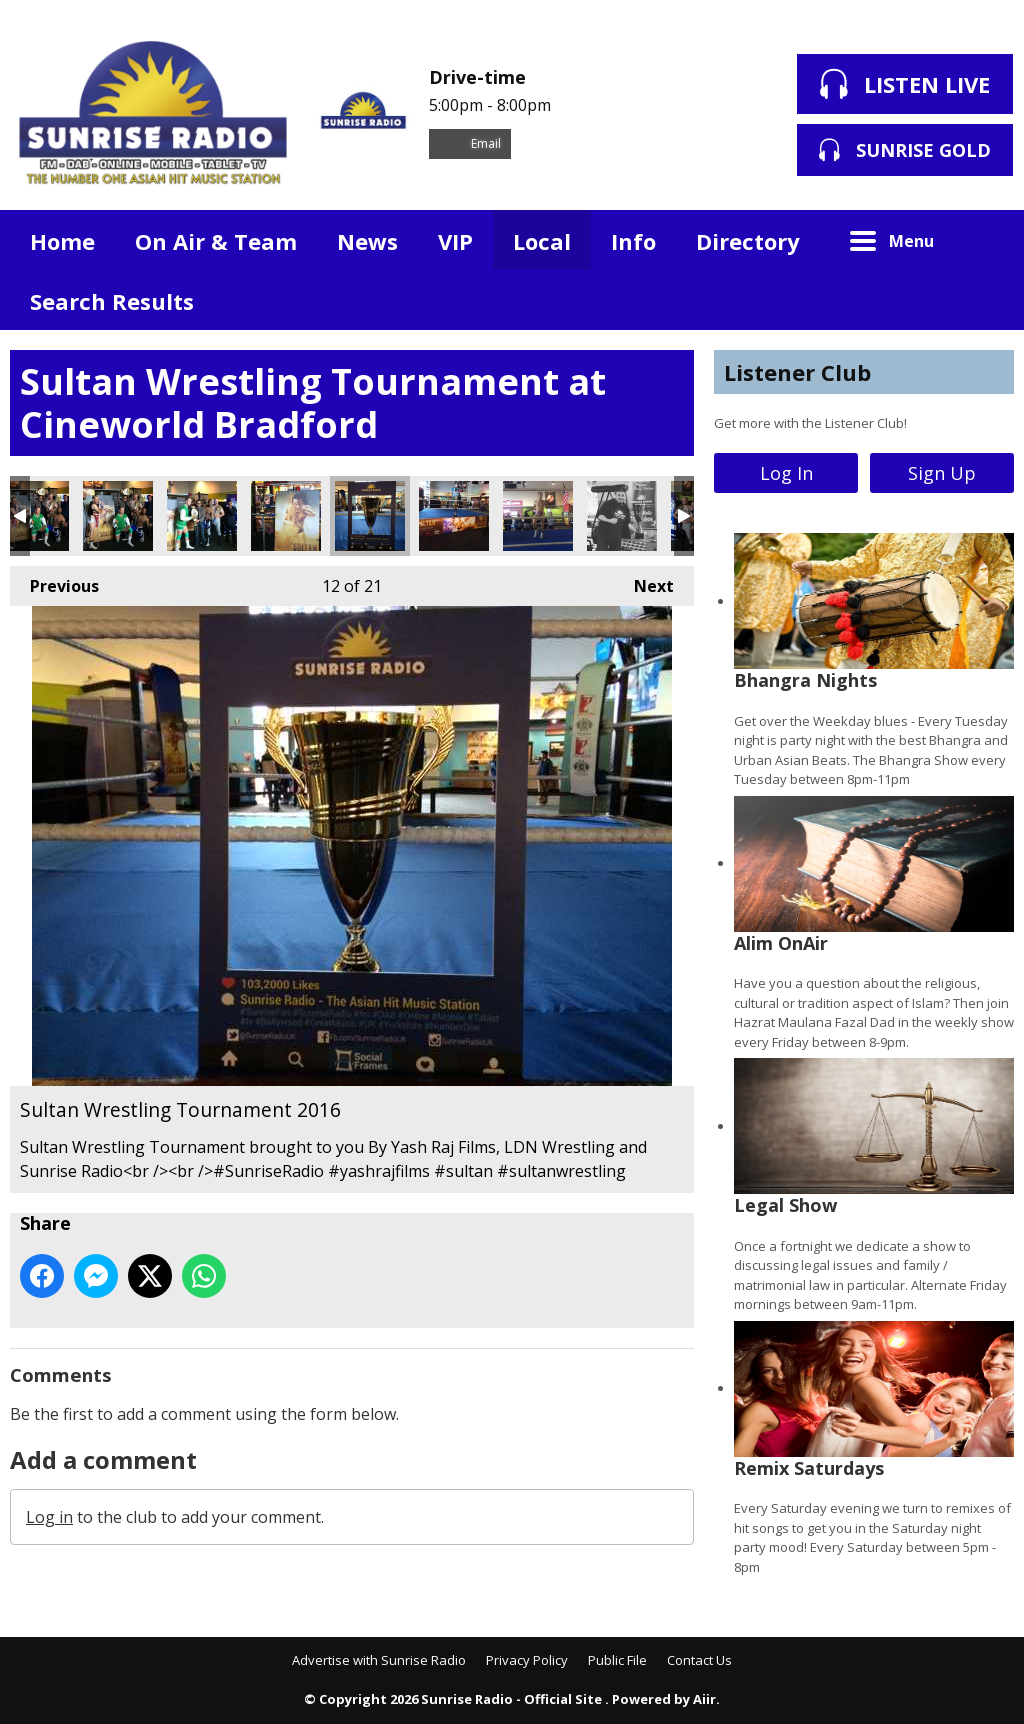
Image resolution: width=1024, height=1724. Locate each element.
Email (470, 143)
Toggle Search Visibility (984, 240)
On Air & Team (216, 241)
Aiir (704, 1699)
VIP (455, 241)
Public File (617, 1660)
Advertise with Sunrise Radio (379, 1660)
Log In (786, 473)
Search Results (112, 301)
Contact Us (699, 1660)
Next (644, 581)
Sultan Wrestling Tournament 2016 (118, 516)
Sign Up (942, 473)
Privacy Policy (527, 1660)
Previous (54, 581)
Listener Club (797, 372)
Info (633, 241)
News (367, 241)
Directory (748, 241)
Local (542, 241)
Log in (49, 1517)
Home (62, 241)
